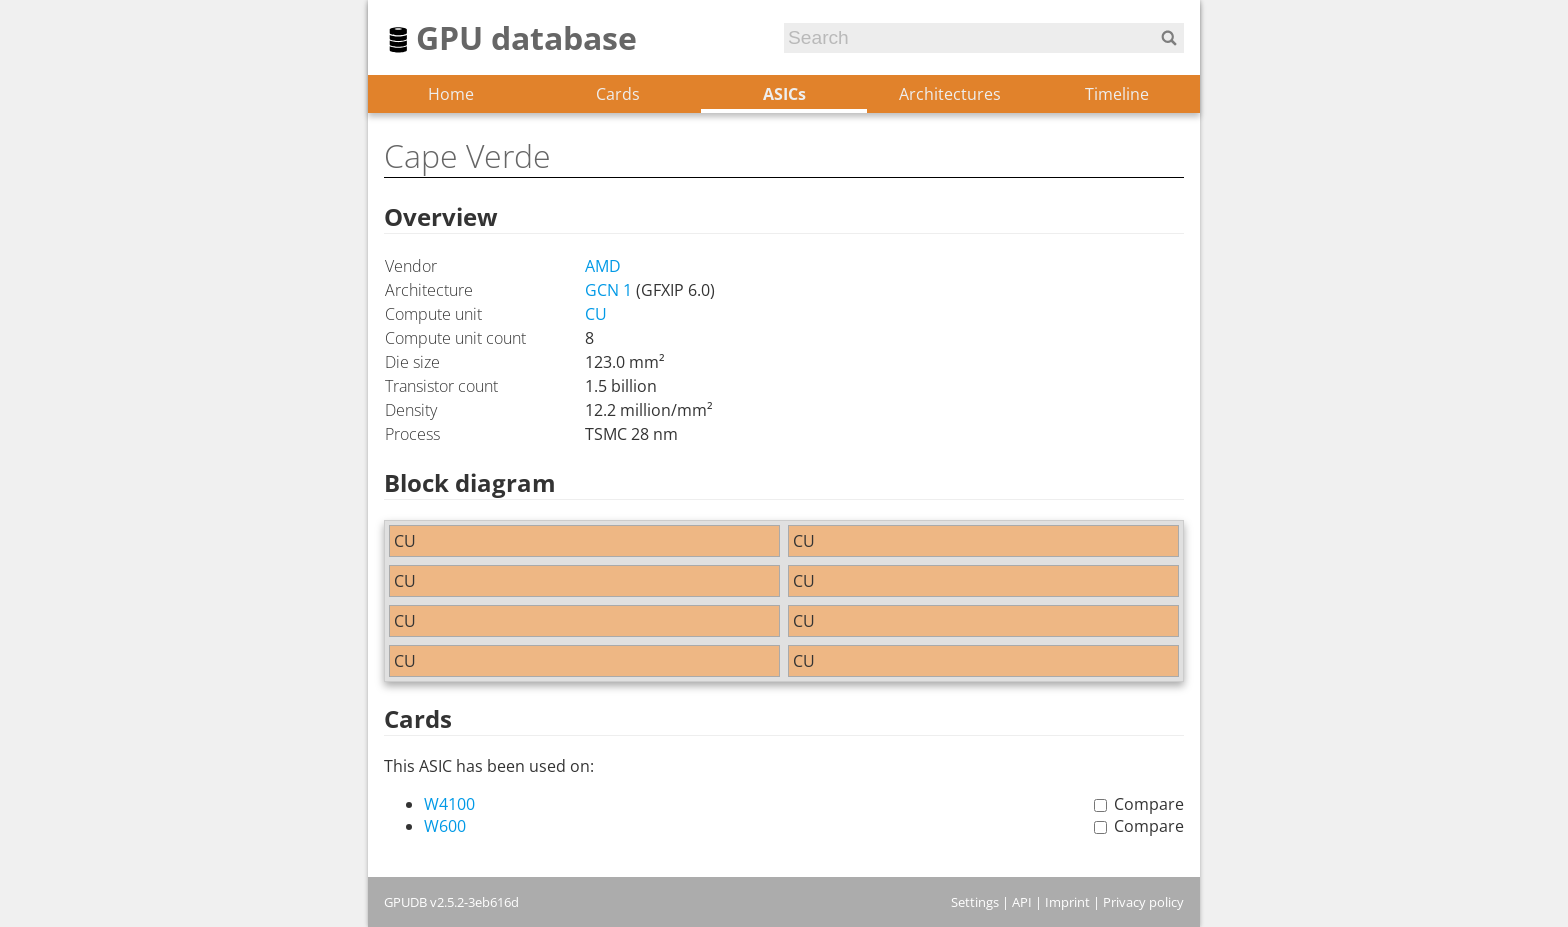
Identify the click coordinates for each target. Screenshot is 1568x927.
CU (596, 314)
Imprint (1067, 902)
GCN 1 (608, 290)
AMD (603, 266)
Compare (1149, 804)
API (1022, 902)
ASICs (784, 94)
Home (451, 94)
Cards (618, 94)
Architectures (950, 94)
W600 (445, 826)
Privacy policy (1143, 902)
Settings (975, 902)
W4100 (449, 804)
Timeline (1117, 94)
